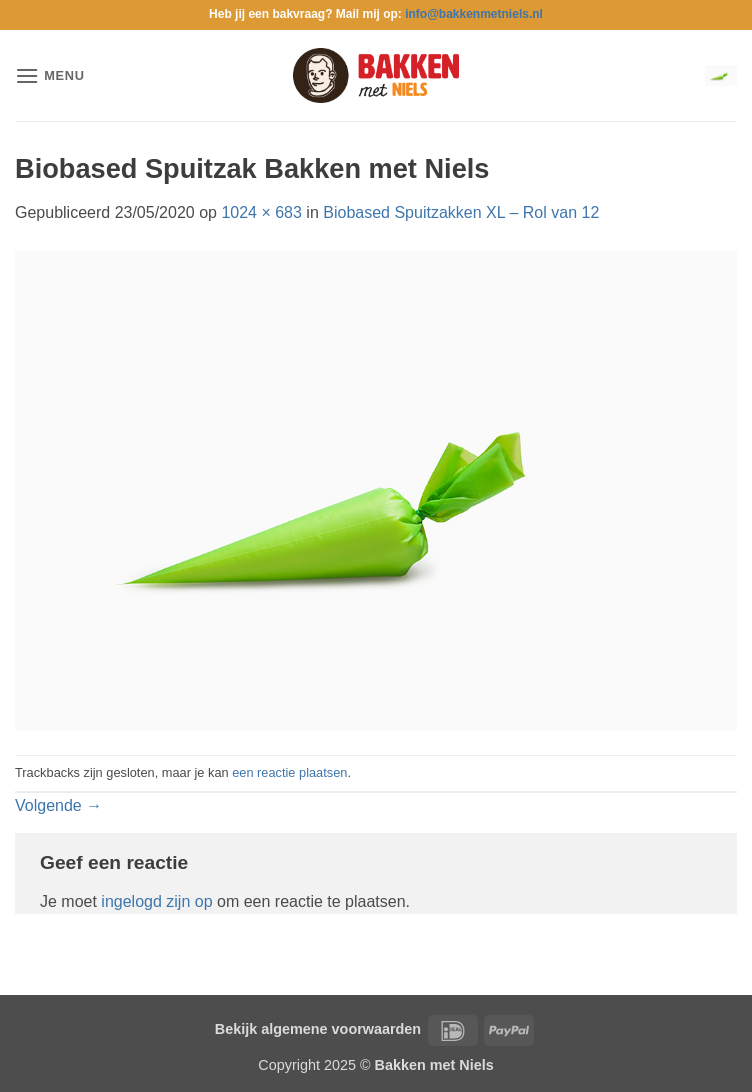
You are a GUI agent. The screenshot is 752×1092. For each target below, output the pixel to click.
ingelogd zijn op (156, 901)
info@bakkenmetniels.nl (474, 14)
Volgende (58, 805)
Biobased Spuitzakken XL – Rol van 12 (461, 212)
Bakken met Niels (434, 1065)
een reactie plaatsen (289, 772)
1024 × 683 (261, 212)
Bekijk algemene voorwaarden (318, 1029)
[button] (50, 75)
